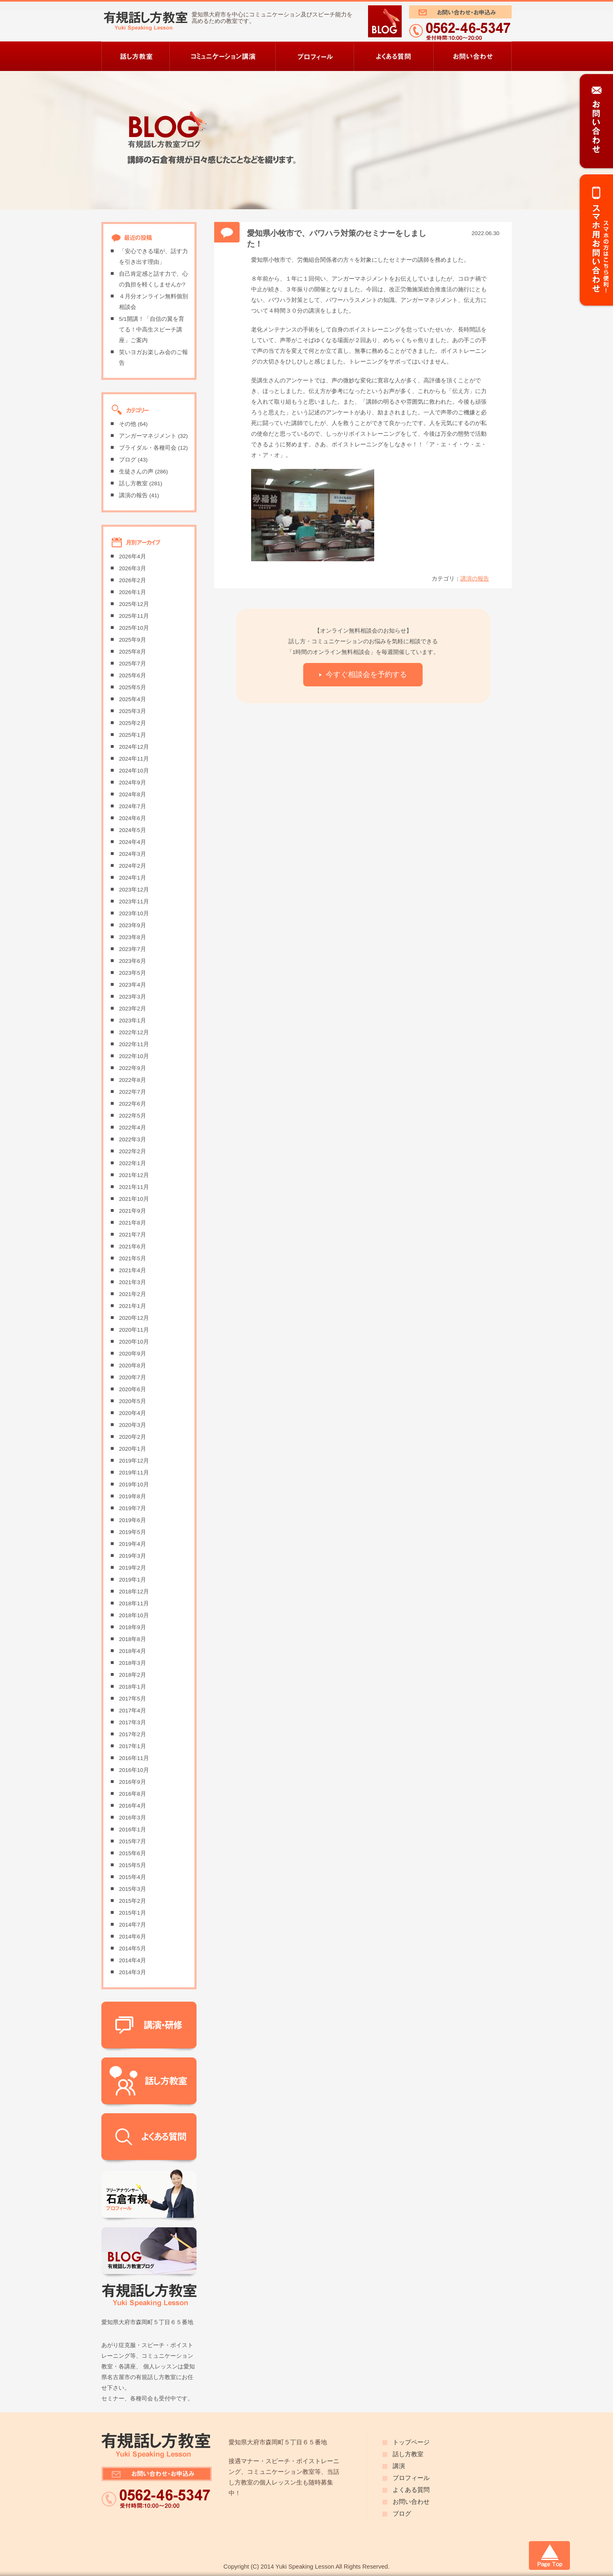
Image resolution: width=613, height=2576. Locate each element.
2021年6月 (132, 1246)
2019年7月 (132, 1508)
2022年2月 (132, 1151)
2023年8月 (132, 937)
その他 (127, 424)
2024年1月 (132, 878)
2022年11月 (134, 1044)
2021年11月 (134, 1187)
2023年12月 (134, 890)
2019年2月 (132, 1568)
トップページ (411, 2442)
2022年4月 (132, 1128)
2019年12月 (134, 1461)
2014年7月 (132, 1925)
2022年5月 (132, 1116)
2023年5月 (132, 973)
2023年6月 (132, 961)
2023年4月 (132, 985)
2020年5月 (132, 1401)
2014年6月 (132, 1937)
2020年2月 (132, 1437)
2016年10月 (134, 1770)
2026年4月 (132, 556)
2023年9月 (132, 925)
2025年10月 (134, 628)
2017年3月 (132, 1722)
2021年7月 (132, 1235)
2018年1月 (132, 1687)
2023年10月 (134, 913)
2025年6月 (132, 675)
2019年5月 (132, 1532)
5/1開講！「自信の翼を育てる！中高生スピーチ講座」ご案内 (151, 329)
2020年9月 (132, 1354)
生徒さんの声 (136, 472)
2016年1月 (132, 1829)
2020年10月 (134, 1342)
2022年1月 (132, 1163)
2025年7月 (132, 664)
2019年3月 (132, 1556)
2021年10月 (134, 1199)
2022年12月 (134, 1032)
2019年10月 (134, 1484)
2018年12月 (134, 1592)
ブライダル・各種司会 (147, 448)
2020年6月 (132, 1389)
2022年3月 (132, 1139)
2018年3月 (132, 1663)
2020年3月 (132, 1425)
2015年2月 (132, 1901)
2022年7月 (132, 1092)
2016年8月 (132, 1794)
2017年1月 (132, 1746)
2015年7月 (132, 1841)
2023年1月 (132, 1020)
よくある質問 (411, 2490)
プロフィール (411, 2478)
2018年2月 (132, 1675)
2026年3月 (132, 568)
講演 (399, 2466)
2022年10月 (134, 1056)
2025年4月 (132, 699)
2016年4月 (132, 1806)
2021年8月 (132, 1223)
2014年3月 (132, 1972)
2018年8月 (132, 1639)
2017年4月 (132, 1710)
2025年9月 (132, 640)
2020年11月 (134, 1330)
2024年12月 (134, 747)
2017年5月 (132, 1699)
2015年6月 (132, 1853)
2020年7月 (132, 1377)
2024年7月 (132, 806)
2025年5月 (132, 687)
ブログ (127, 460)
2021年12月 (134, 1175)
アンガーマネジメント (147, 436)
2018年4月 (132, 1651)
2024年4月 (132, 842)
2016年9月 (132, 1782)
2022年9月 (132, 1068)
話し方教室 (133, 483)
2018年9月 (132, 1627)
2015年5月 (132, 1865)
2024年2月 (132, 866)
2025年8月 (132, 652)
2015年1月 (132, 1913)
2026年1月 (132, 592)
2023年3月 (132, 997)
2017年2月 (132, 1734)
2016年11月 (134, 1758)
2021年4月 (132, 1270)
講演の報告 (474, 579)
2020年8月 (132, 1365)
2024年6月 (132, 818)
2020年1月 (132, 1449)
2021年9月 (132, 1211)
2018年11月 (134, 1603)
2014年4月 (132, 1960)
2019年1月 (132, 1580)
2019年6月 (132, 1520)
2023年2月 (132, 1009)
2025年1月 (132, 735)
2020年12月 (134, 1318)
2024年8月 (132, 794)
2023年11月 (134, 901)
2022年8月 (132, 1080)
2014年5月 (132, 1948)
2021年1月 (132, 1306)
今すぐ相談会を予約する (366, 674)
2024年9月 (132, 782)
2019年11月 (134, 1473)
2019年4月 (132, 1544)
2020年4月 (132, 1413)
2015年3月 (132, 1889)
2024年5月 (132, 830)
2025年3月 (132, 711)
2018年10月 (134, 1615)
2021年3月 (132, 1282)
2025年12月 (134, 604)
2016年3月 (132, 1818)
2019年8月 (132, 1496)
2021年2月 (132, 1294)
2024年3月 (132, 854)
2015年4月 (132, 1877)
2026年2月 (132, 580)
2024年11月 (134, 759)
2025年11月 (134, 616)
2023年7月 (132, 949)
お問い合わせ (411, 2501)
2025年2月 (132, 723)
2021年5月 (132, 1258)
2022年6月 (132, 1104)
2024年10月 (134, 771)
